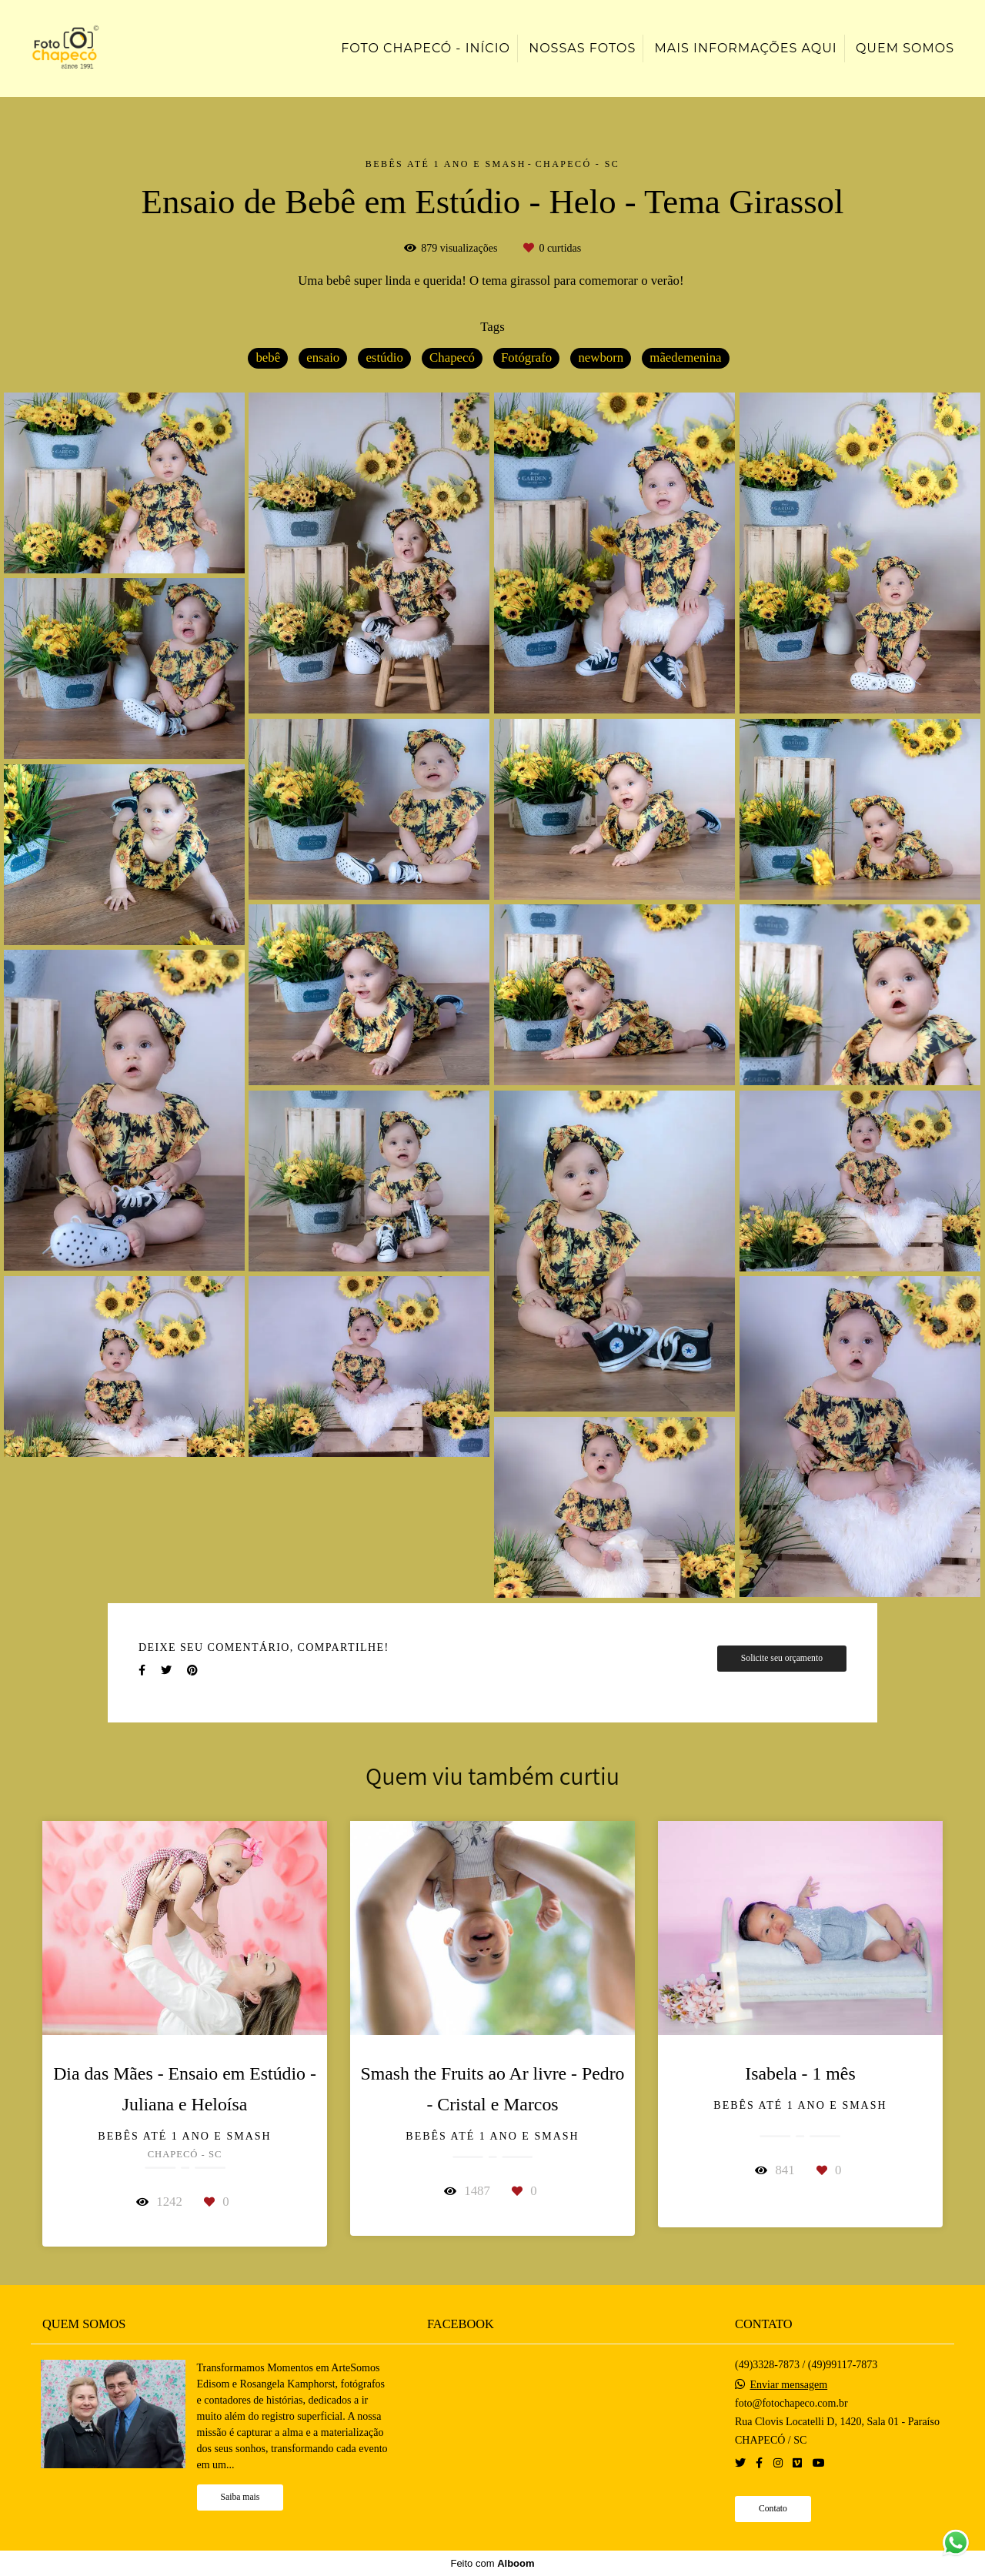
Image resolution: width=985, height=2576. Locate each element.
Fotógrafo (526, 357)
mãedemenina (685, 357)
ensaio (322, 357)
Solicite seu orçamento (782, 1658)
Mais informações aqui (745, 48)
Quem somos (905, 48)
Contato (773, 2509)
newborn (600, 357)
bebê (267, 357)
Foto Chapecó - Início (425, 48)
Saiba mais (240, 2497)
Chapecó (452, 357)
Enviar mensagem (788, 2385)
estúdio (384, 357)
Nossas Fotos (582, 48)
